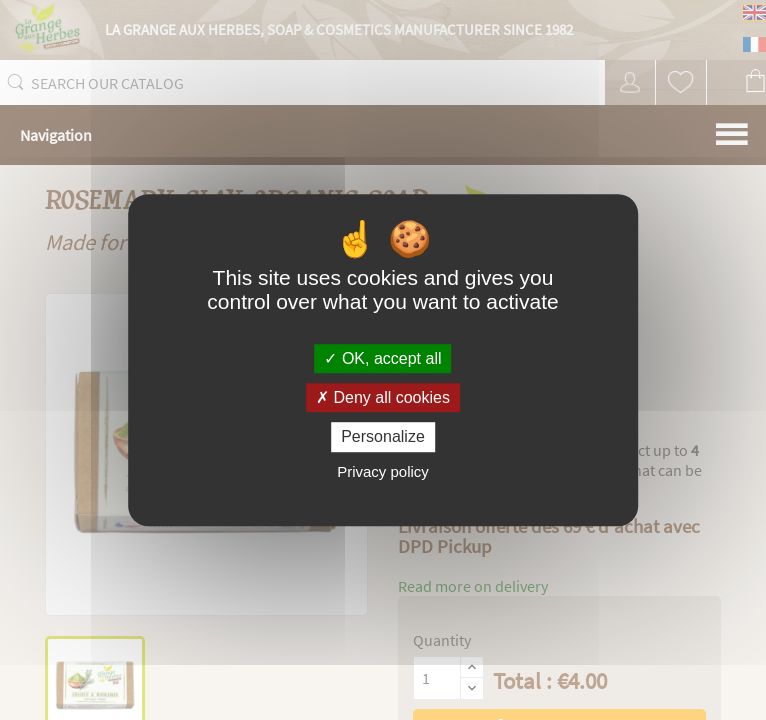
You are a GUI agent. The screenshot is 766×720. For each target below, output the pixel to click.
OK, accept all (382, 358)
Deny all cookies (383, 397)
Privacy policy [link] (383, 471)
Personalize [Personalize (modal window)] (383, 437)
